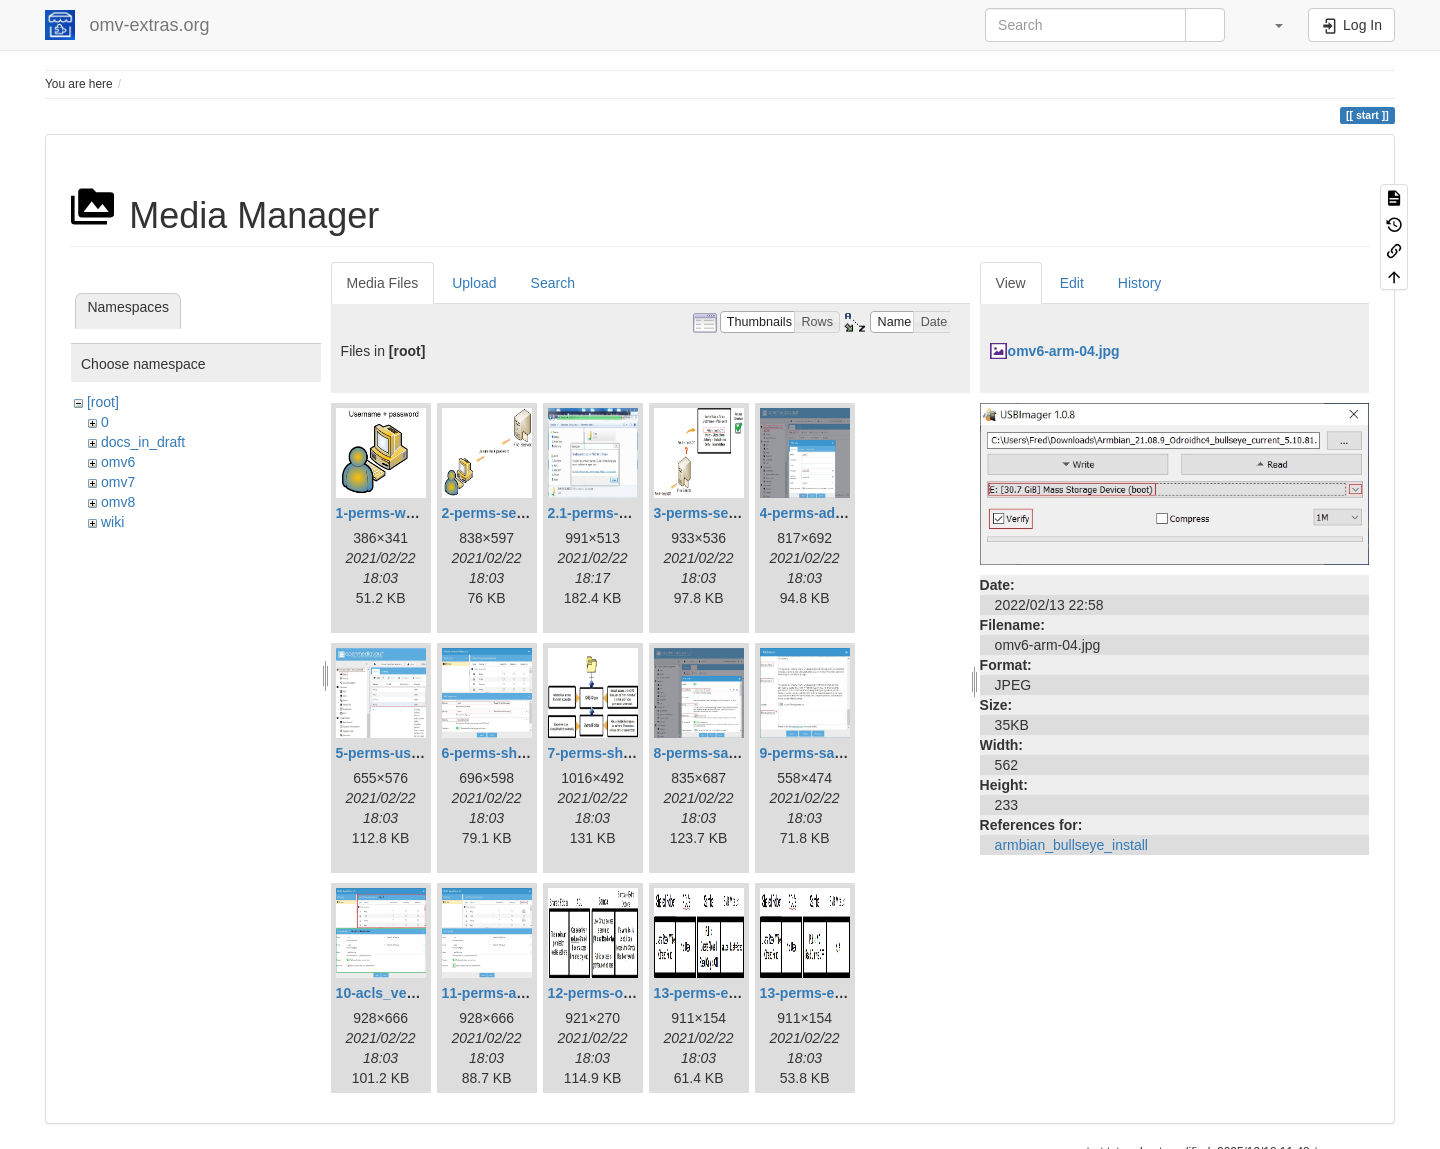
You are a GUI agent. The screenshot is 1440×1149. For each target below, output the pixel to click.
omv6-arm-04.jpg (1064, 351)
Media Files (383, 283)
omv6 (118, 462)
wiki (112, 522)
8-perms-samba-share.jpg (739, 753)
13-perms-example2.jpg (838, 993)
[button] (1269, 25)
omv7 (118, 482)
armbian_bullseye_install (1071, 845)
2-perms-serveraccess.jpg (528, 513)
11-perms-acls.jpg (501, 993)
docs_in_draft (143, 442)
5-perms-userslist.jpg (407, 753)
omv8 (118, 502)
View (1011, 283)
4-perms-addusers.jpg (833, 513)
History (1140, 283)
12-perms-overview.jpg (623, 993)
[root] (103, 402)
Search (553, 283)
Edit (1072, 283)
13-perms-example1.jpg (732, 993)
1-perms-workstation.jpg (417, 513)
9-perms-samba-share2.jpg (849, 753)
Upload (474, 283)
